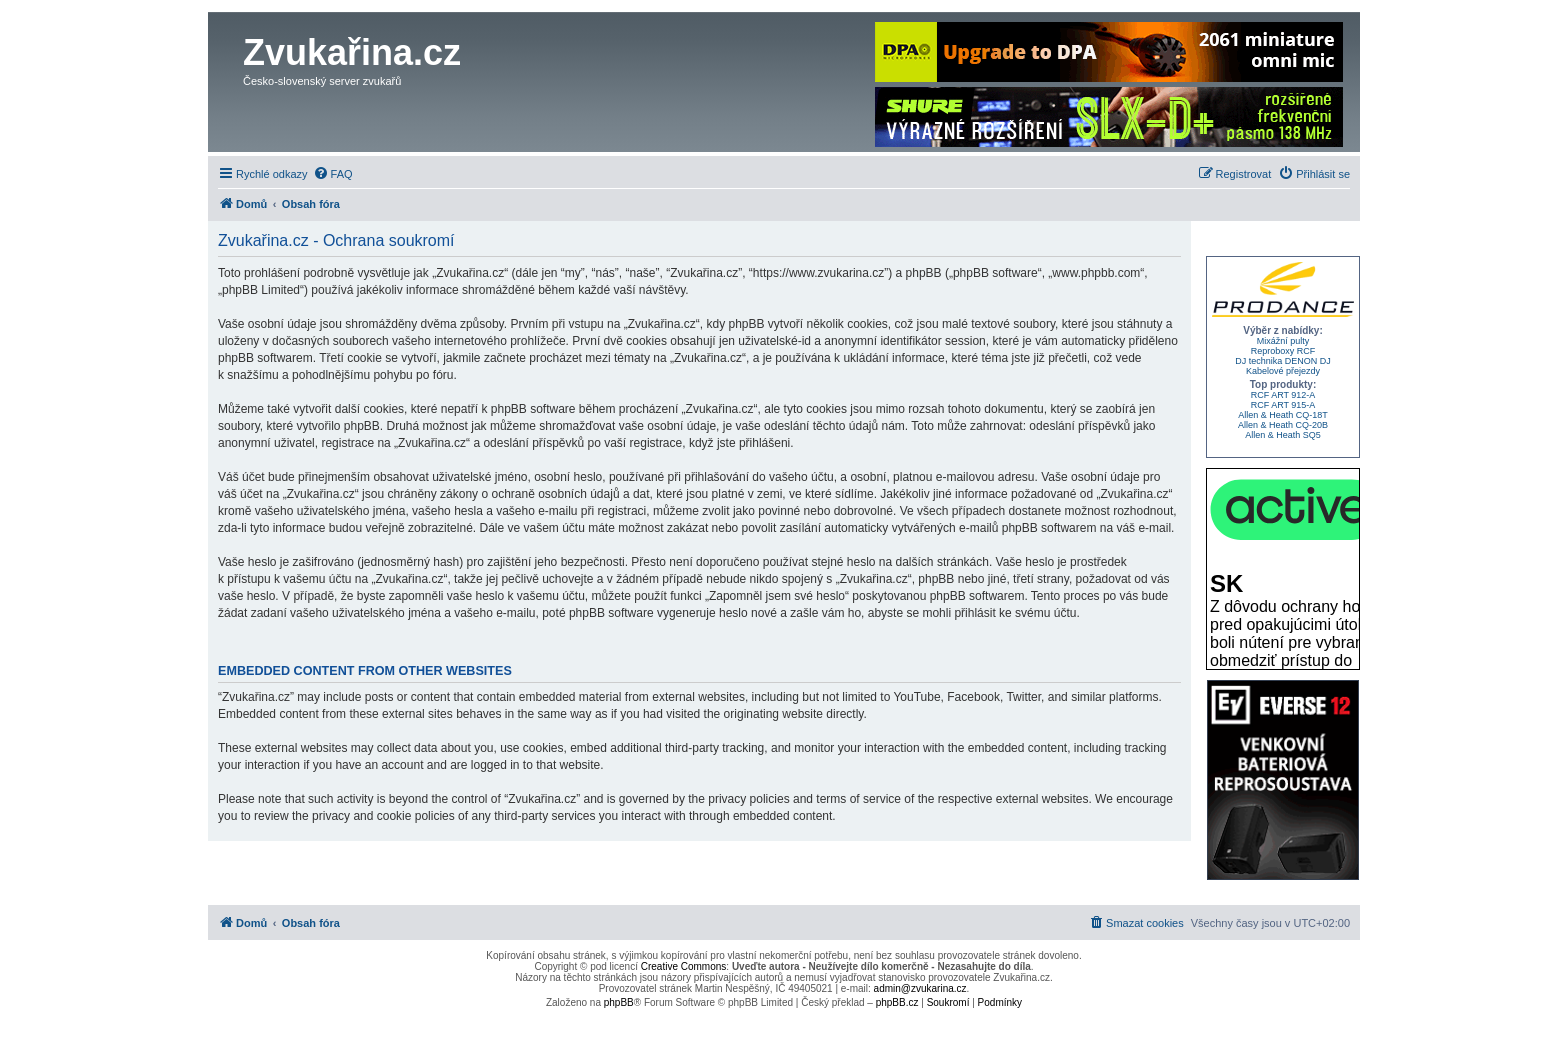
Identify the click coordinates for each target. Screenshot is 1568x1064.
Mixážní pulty (1283, 341)
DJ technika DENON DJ (1283, 361)
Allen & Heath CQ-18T (1283, 415)
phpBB (619, 1002)
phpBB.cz (897, 1002)
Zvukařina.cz (352, 52)
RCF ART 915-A (1283, 405)
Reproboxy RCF (1283, 351)
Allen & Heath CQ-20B (1283, 425)
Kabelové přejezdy (1283, 371)
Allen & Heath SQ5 (1283, 435)
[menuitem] (333, 174)
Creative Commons (684, 966)
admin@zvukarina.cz (920, 988)
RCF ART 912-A (1283, 395)
